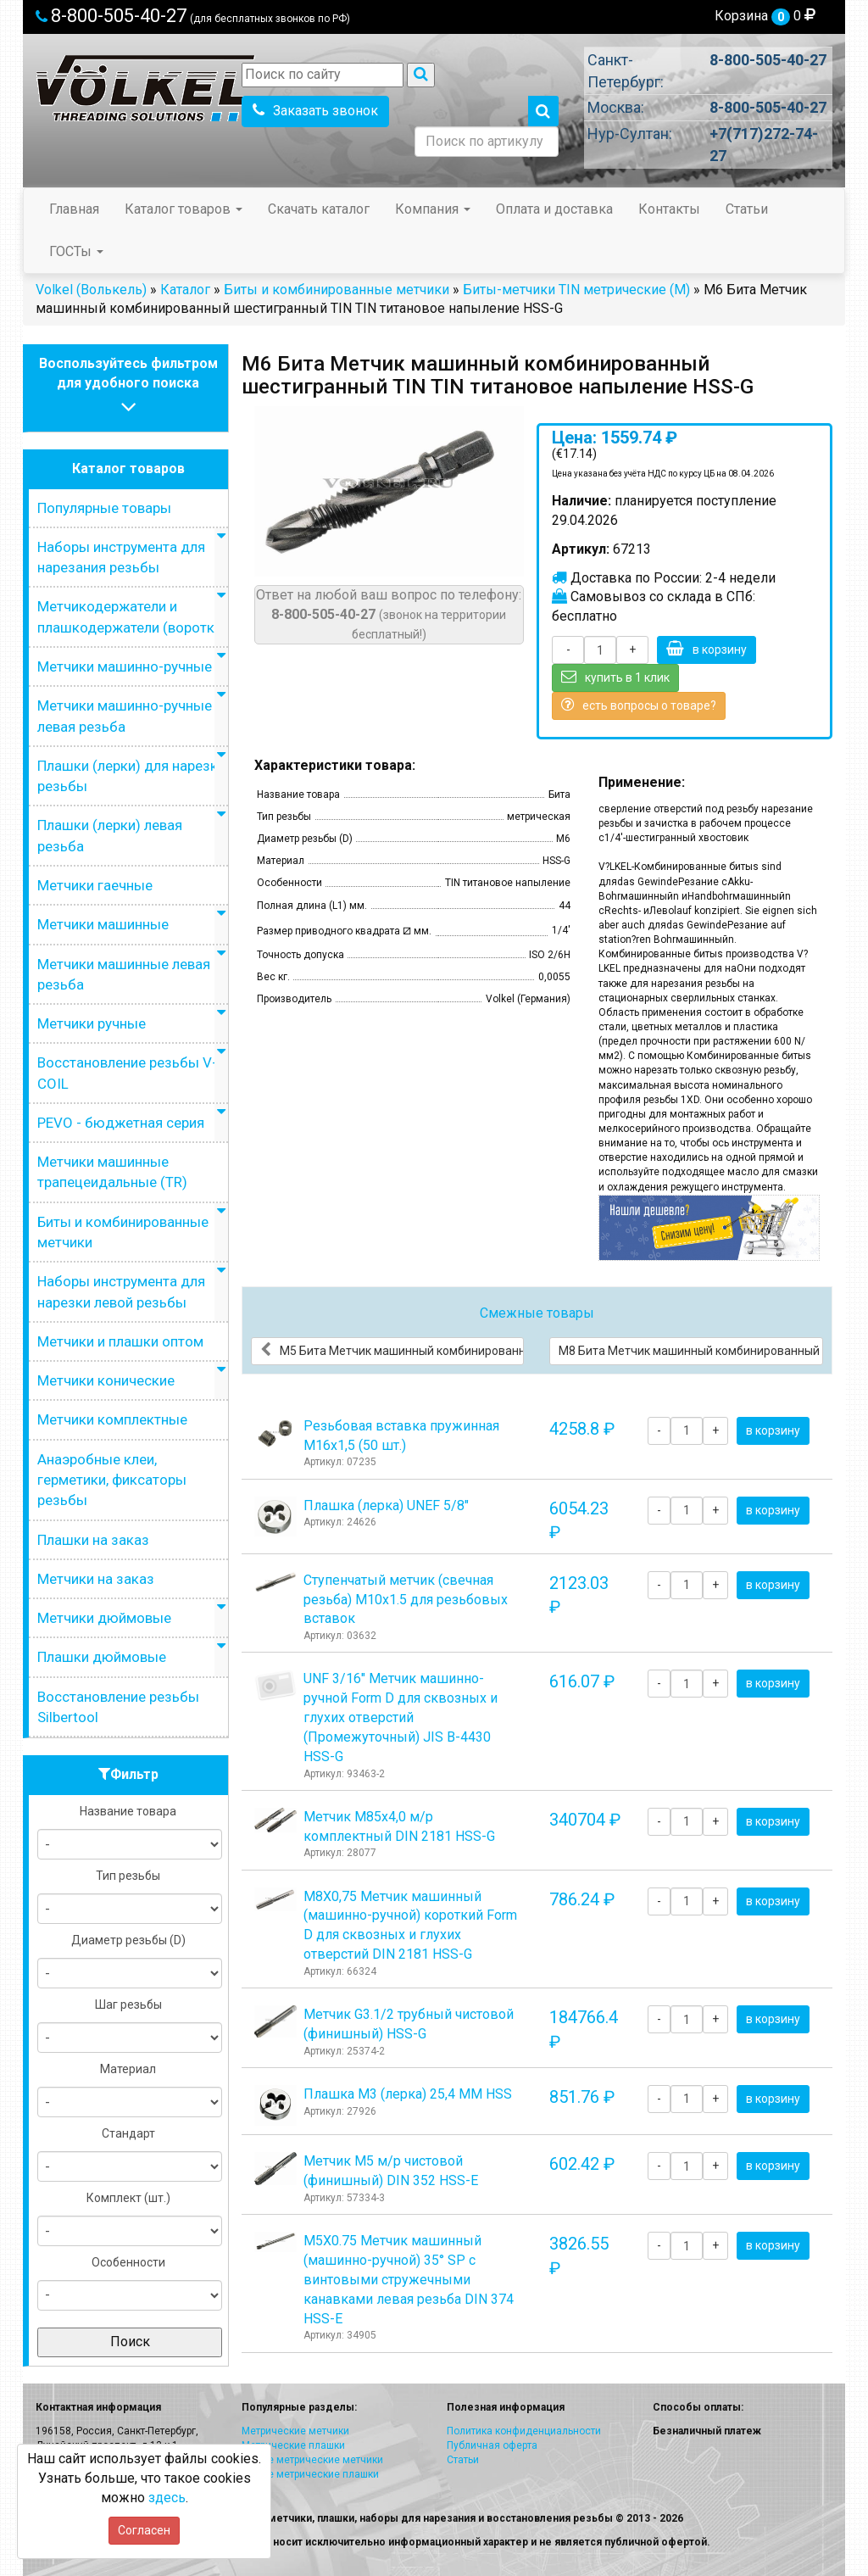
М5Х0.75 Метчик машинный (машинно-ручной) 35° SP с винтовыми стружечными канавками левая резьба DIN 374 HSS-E (408, 2279)
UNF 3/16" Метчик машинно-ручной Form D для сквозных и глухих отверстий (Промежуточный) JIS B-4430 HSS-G (400, 1717)
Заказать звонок (315, 111)
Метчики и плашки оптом (120, 1341)
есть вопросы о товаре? (638, 704)
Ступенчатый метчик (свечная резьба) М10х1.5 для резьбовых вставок (405, 1599)
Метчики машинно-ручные (124, 666)
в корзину (706, 648)
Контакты (669, 209)
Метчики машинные (103, 924)
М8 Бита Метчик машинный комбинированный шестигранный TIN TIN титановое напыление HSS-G (691, 1350)
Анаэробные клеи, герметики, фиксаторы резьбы (111, 1480)
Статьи (747, 209)
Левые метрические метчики (312, 2460)
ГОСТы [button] (76, 251)
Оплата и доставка (554, 209)
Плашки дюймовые (101, 1656)
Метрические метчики (295, 2431)
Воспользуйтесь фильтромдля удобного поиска (128, 387)
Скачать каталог (319, 209)
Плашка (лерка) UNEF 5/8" (386, 1505)
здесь (167, 2498)
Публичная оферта (492, 2445)
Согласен (144, 2530)
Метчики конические (106, 1380)
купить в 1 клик (615, 676)
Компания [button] (432, 209)
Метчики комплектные (112, 1419)
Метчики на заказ (95, 1578)
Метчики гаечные (95, 885)
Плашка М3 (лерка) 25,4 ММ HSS (407, 2094)
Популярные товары (104, 507)
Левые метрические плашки (310, 2474)
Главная (74, 209)
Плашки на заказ (93, 1539)
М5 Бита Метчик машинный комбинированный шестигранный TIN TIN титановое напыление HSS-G (392, 1350)
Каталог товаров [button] (183, 209)
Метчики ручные (91, 1023)
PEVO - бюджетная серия (120, 1122)
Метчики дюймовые (104, 1617)
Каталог (185, 290)
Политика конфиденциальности (524, 2431)
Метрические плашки (293, 2445)
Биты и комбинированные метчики (336, 290)
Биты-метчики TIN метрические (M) (576, 290)
